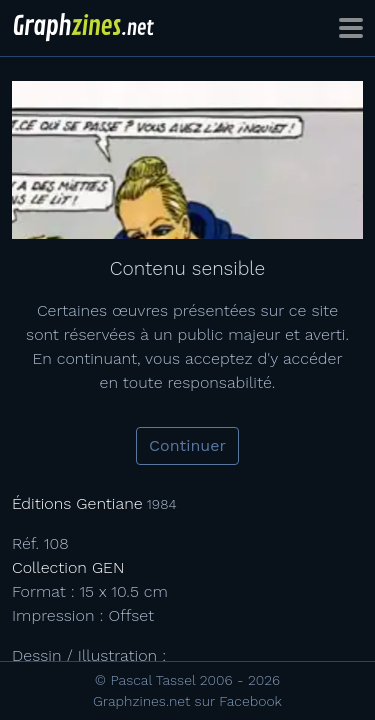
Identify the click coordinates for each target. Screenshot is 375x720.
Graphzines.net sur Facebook (187, 701)
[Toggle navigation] (351, 28)
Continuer (187, 445)
